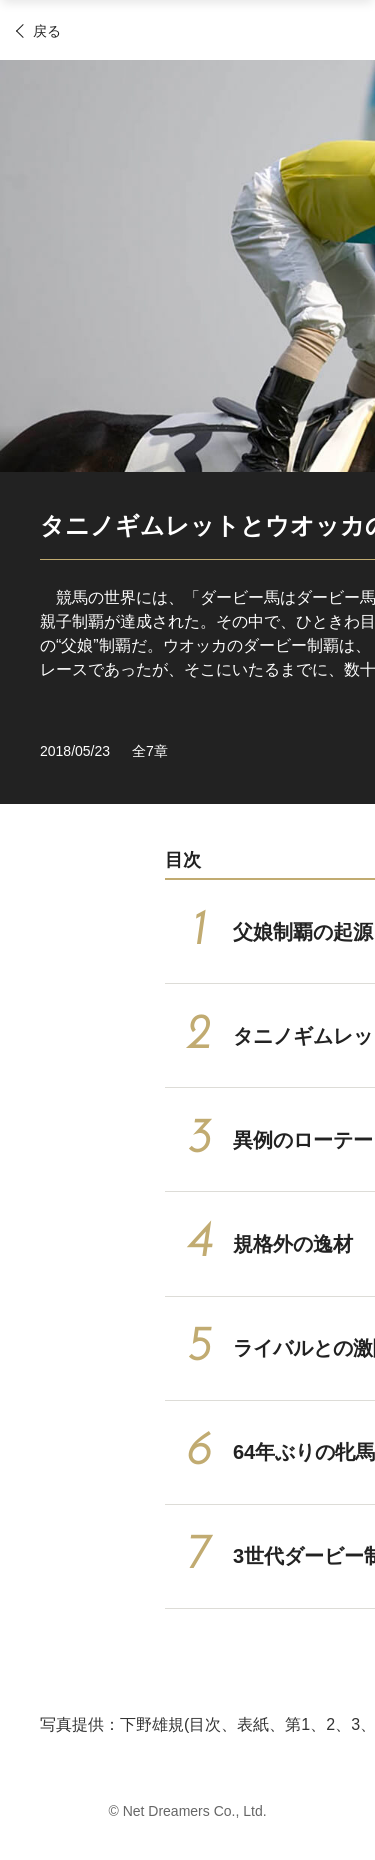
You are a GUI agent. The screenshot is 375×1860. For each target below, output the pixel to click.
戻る (47, 31)
